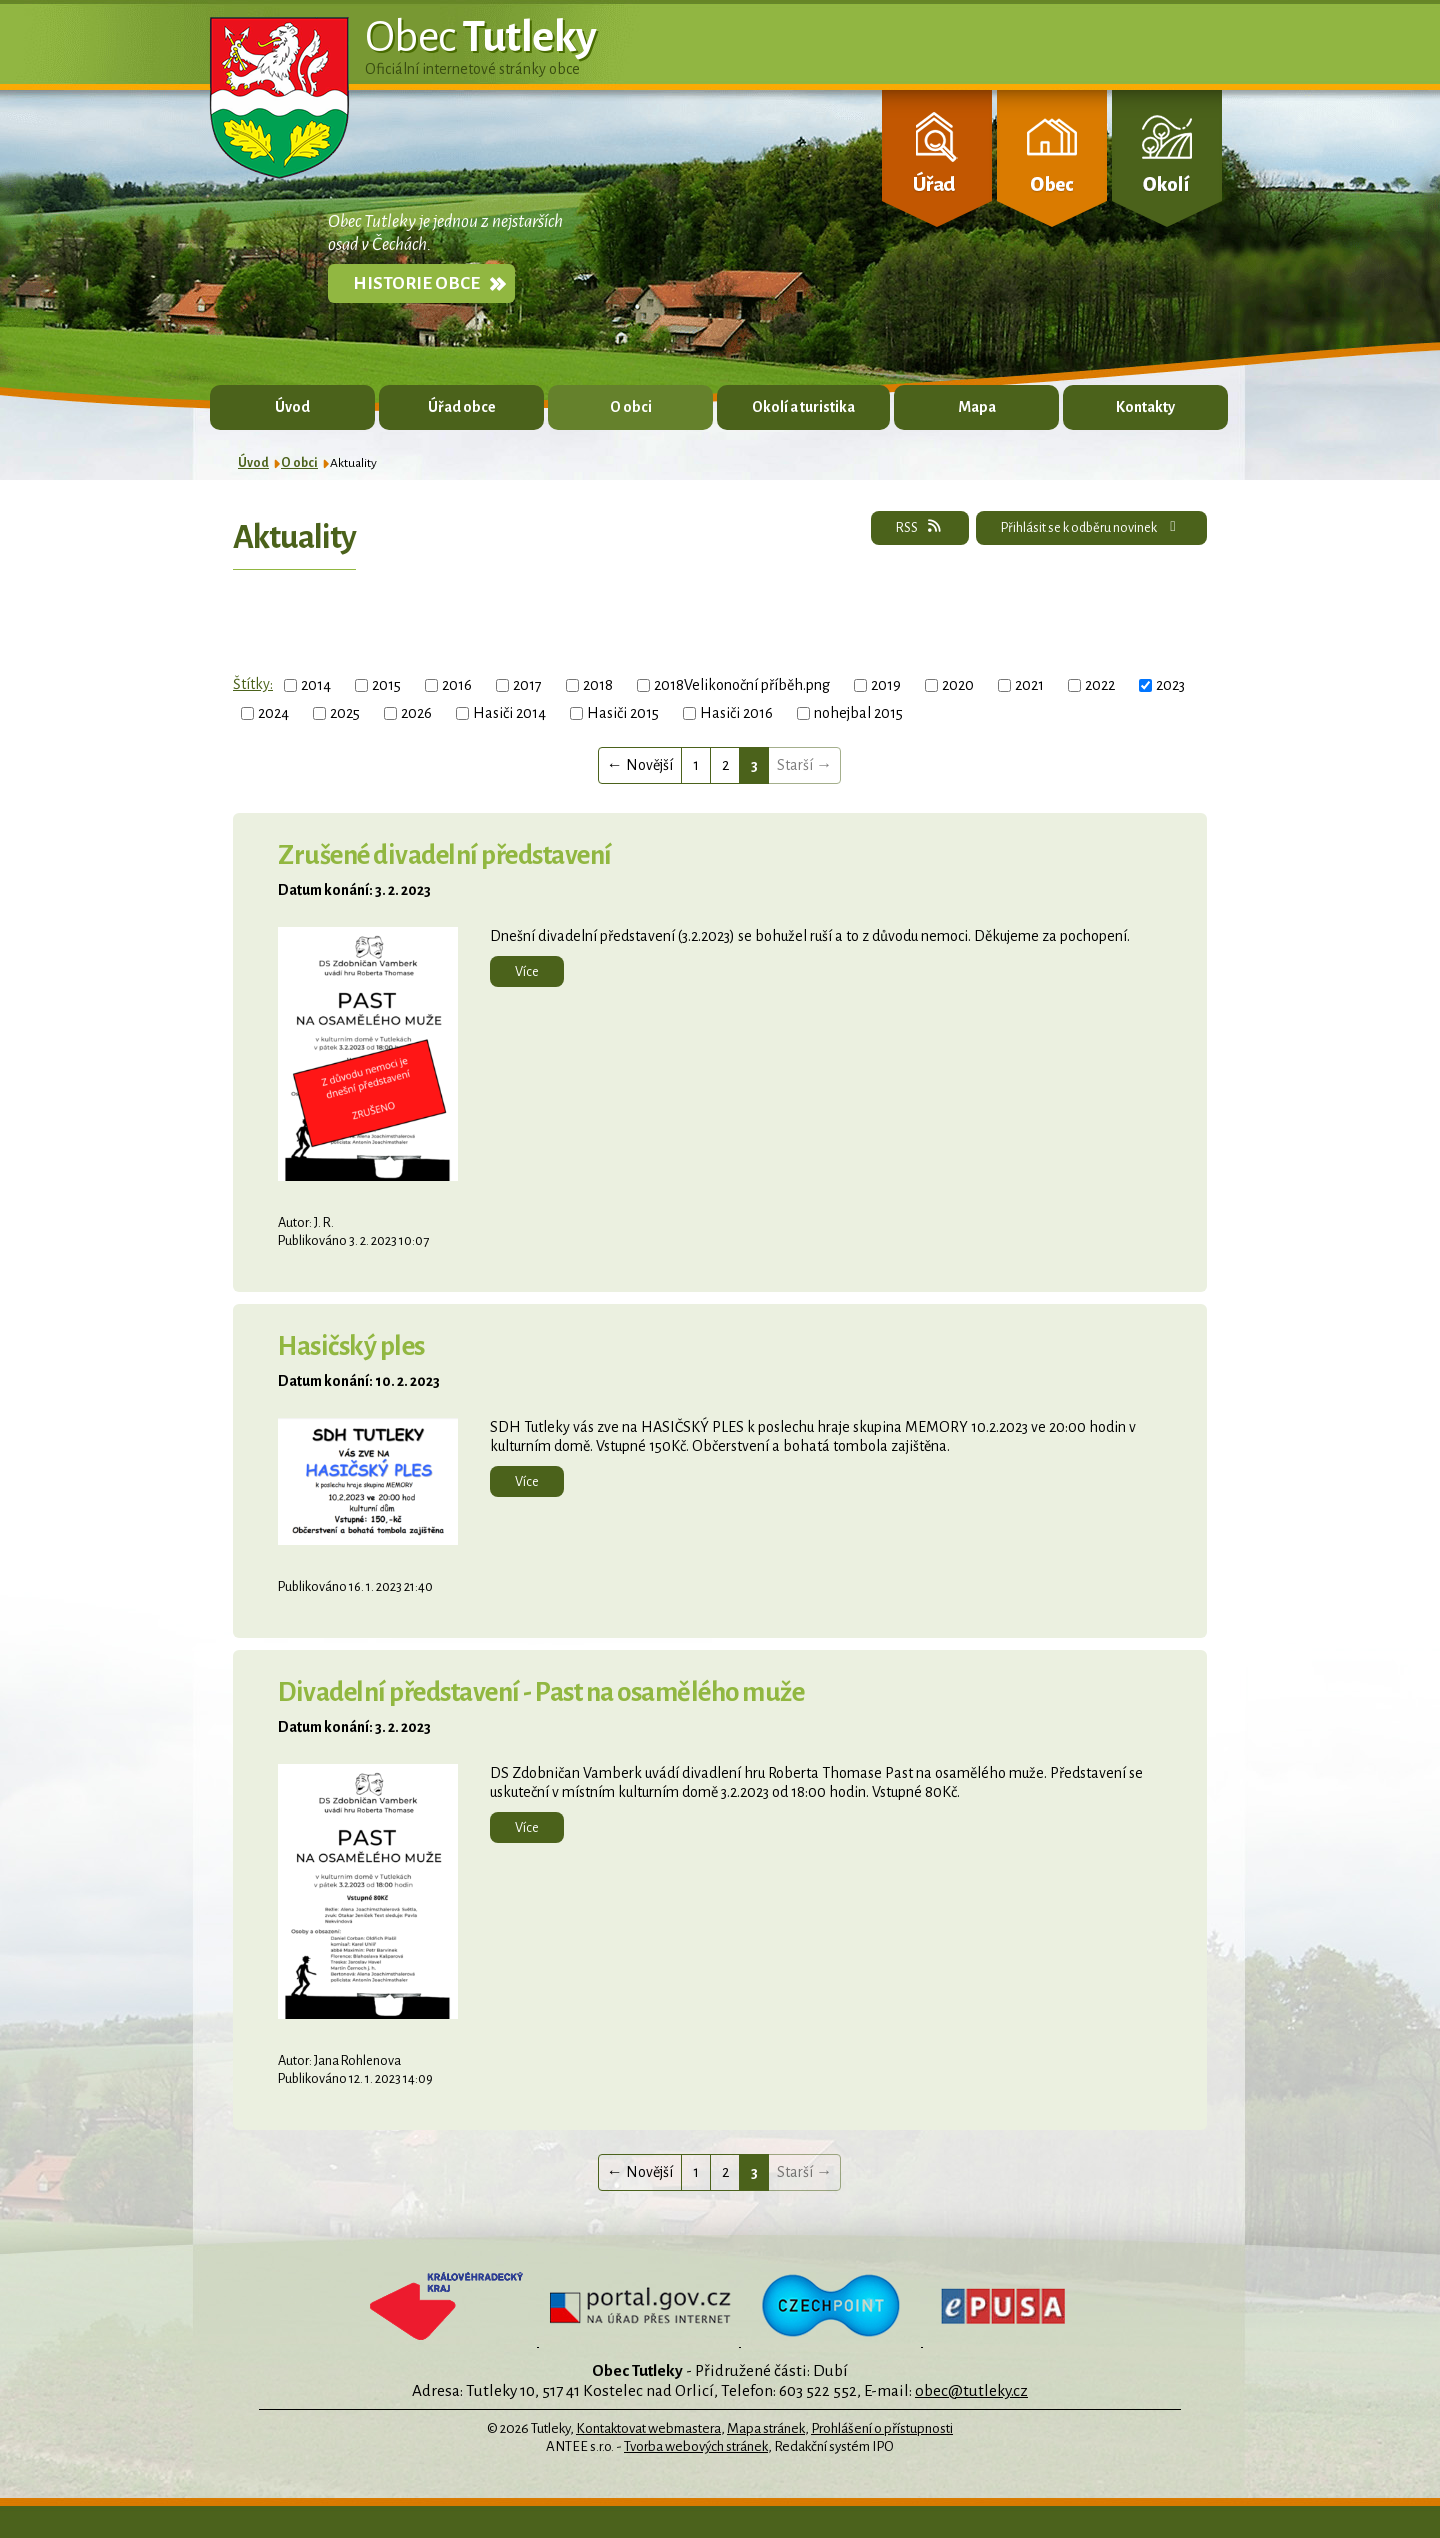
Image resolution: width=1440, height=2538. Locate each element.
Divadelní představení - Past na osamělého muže (541, 1692)
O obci (631, 407)
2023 (1170, 685)
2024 (273, 713)
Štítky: (253, 684)
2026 (416, 713)
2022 (1100, 685)
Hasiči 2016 (736, 713)
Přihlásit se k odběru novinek (1091, 527)
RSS (919, 527)
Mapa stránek (766, 2428)
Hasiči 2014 (509, 713)
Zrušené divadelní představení (445, 855)
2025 (345, 713)
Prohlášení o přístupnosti (882, 2428)
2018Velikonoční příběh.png (742, 685)
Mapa (977, 407)
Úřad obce (462, 407)
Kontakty (1145, 407)
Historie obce (416, 283)
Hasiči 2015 (623, 713)
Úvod (292, 407)
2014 (316, 685)
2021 (1029, 685)
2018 (598, 685)
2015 (386, 685)
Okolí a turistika (803, 407)
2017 (527, 685)
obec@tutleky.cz (971, 2390)
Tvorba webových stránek (696, 2446)
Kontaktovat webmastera (648, 2428)
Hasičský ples (351, 1346)
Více (527, 971)
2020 (958, 685)
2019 (886, 685)
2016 (457, 685)
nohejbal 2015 (858, 713)
